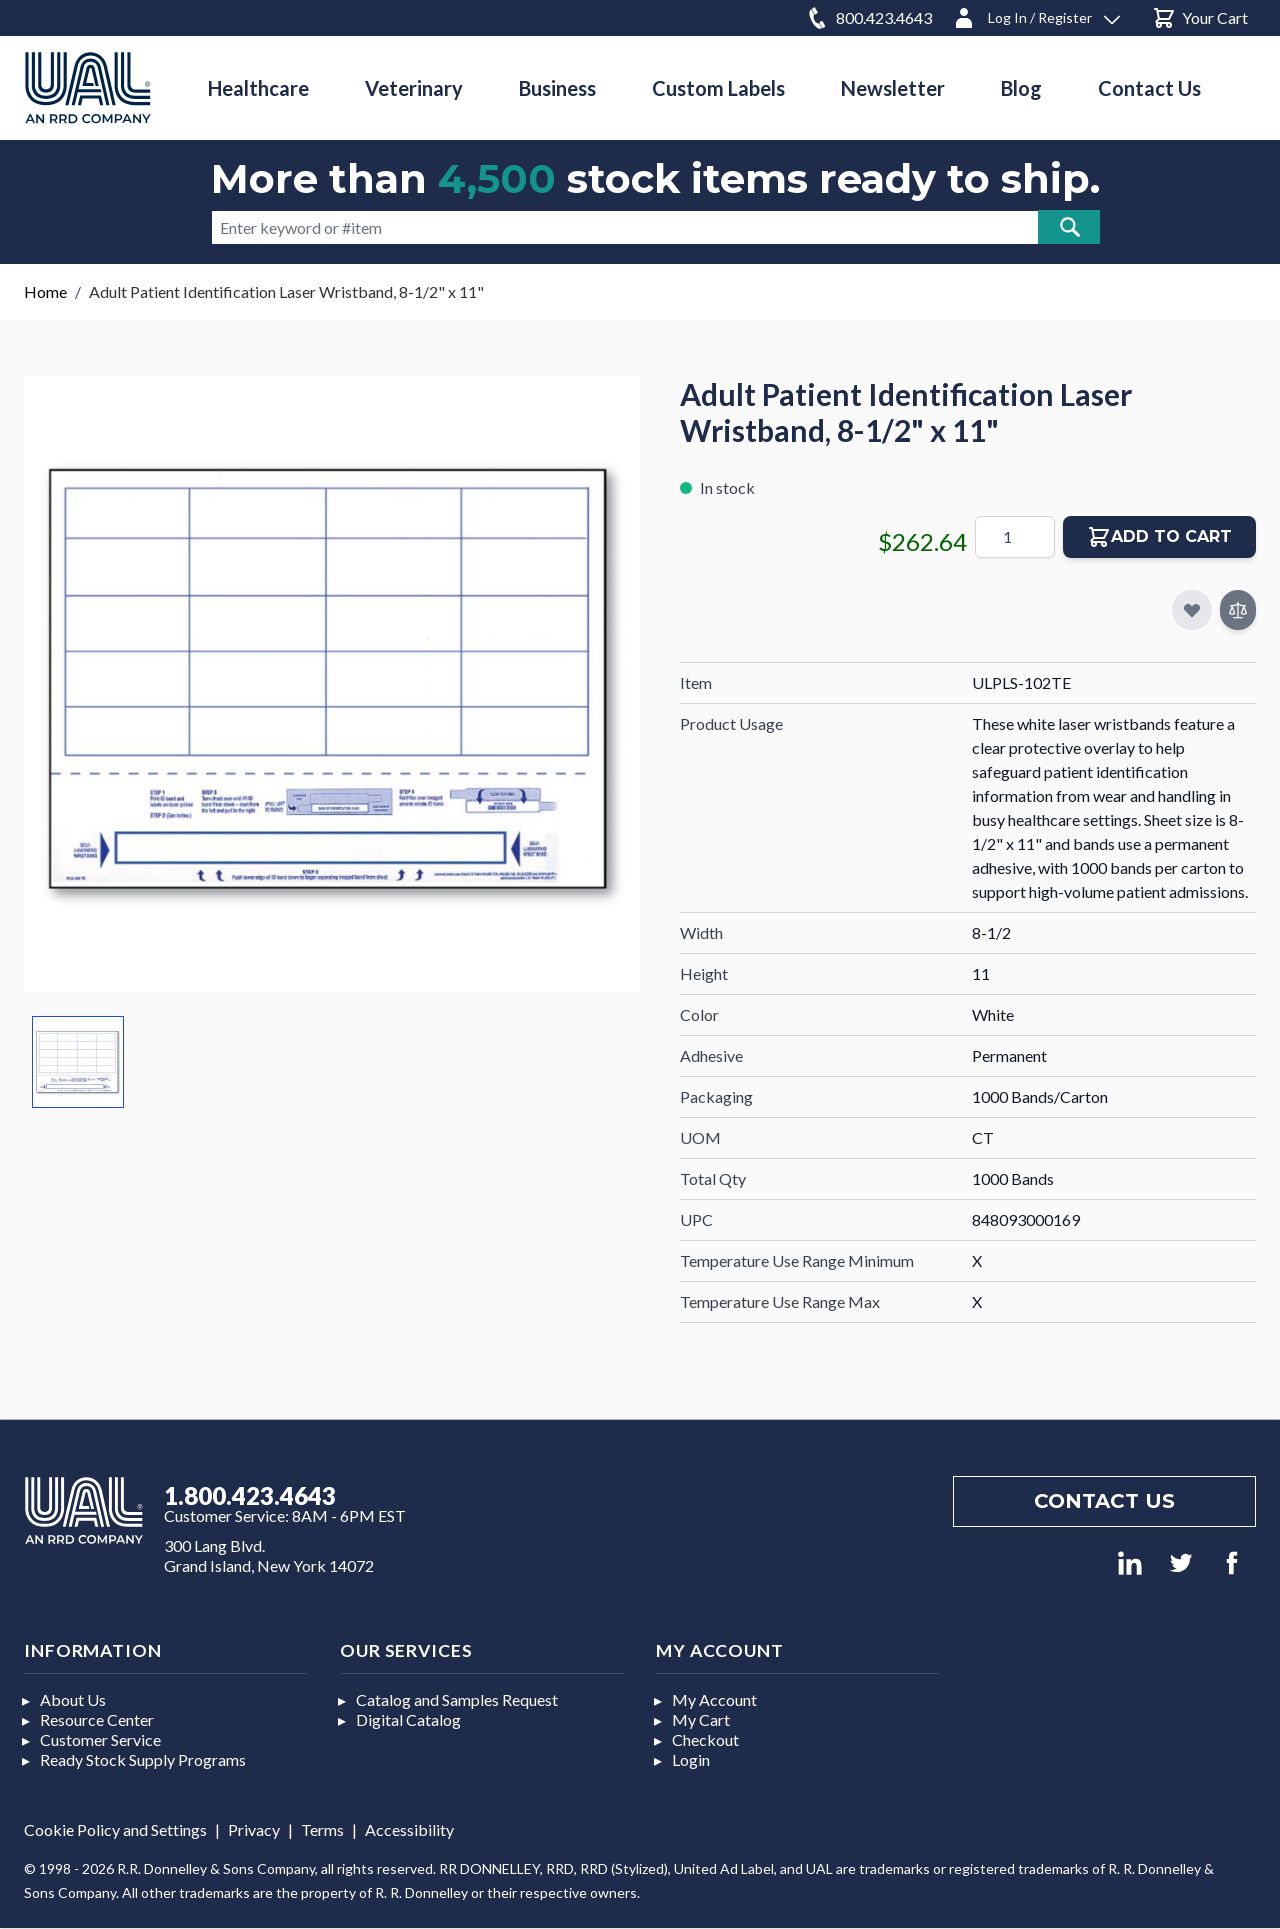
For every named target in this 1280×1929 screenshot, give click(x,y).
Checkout (705, 1739)
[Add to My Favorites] (1192, 610)
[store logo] (88, 87)
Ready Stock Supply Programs (143, 1759)
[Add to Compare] (1238, 610)
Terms (322, 1829)
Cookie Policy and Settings (115, 1829)
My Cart (701, 1719)
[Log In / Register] (1036, 14)
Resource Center (97, 1719)
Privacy (254, 1829)
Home (45, 291)
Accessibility (409, 1829)
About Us (73, 1699)
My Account (714, 1699)
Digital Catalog (408, 1719)
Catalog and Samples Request (457, 1699)
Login (691, 1759)
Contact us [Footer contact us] (1104, 1501)
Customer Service (100, 1739)
